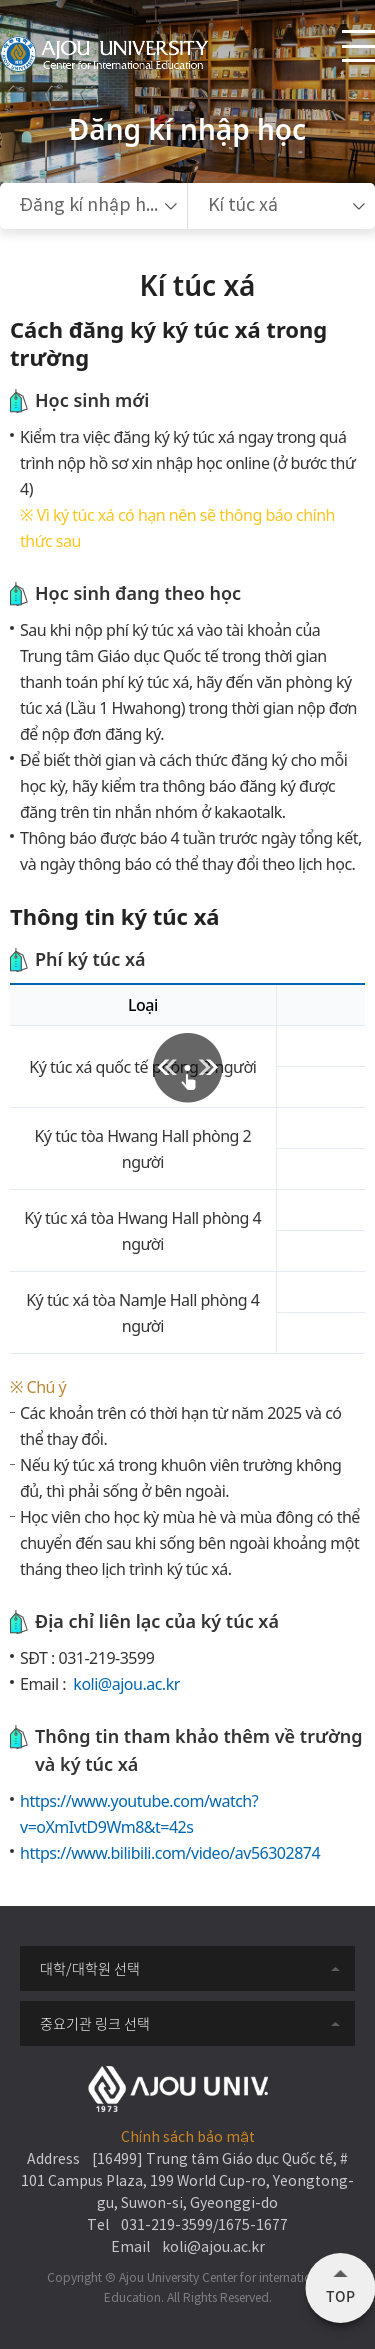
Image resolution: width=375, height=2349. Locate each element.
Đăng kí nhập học (92, 205)
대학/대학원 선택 (90, 1968)
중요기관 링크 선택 (95, 2023)
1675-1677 (253, 2226)
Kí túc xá (243, 205)
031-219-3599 (107, 1658)
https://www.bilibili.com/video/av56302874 (170, 1853)
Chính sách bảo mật (188, 2138)
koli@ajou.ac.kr (125, 1684)
